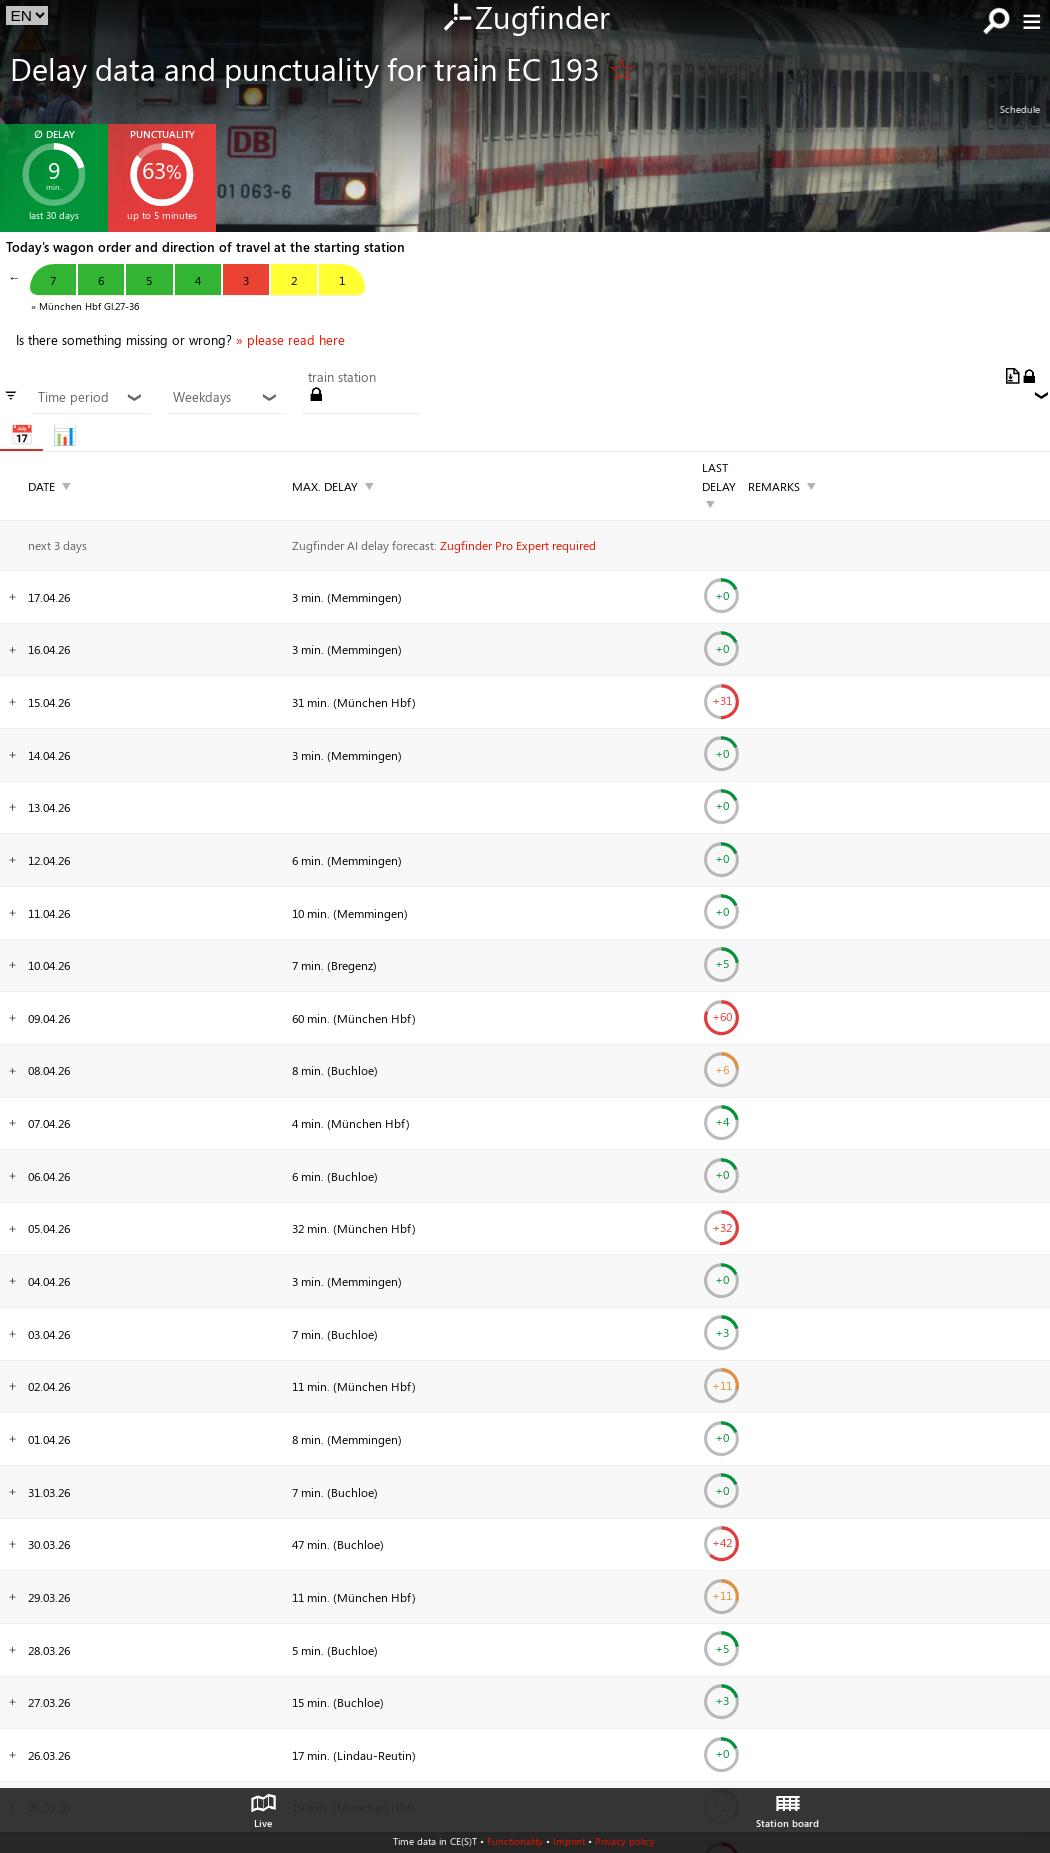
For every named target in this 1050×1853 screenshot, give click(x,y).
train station (342, 377)
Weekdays (225, 397)
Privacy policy (625, 1841)
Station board (787, 1806)
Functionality (515, 1841)
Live (263, 1806)
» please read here (290, 340)
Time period (90, 397)
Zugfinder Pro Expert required (518, 545)
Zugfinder (525, 19)
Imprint (569, 1841)
